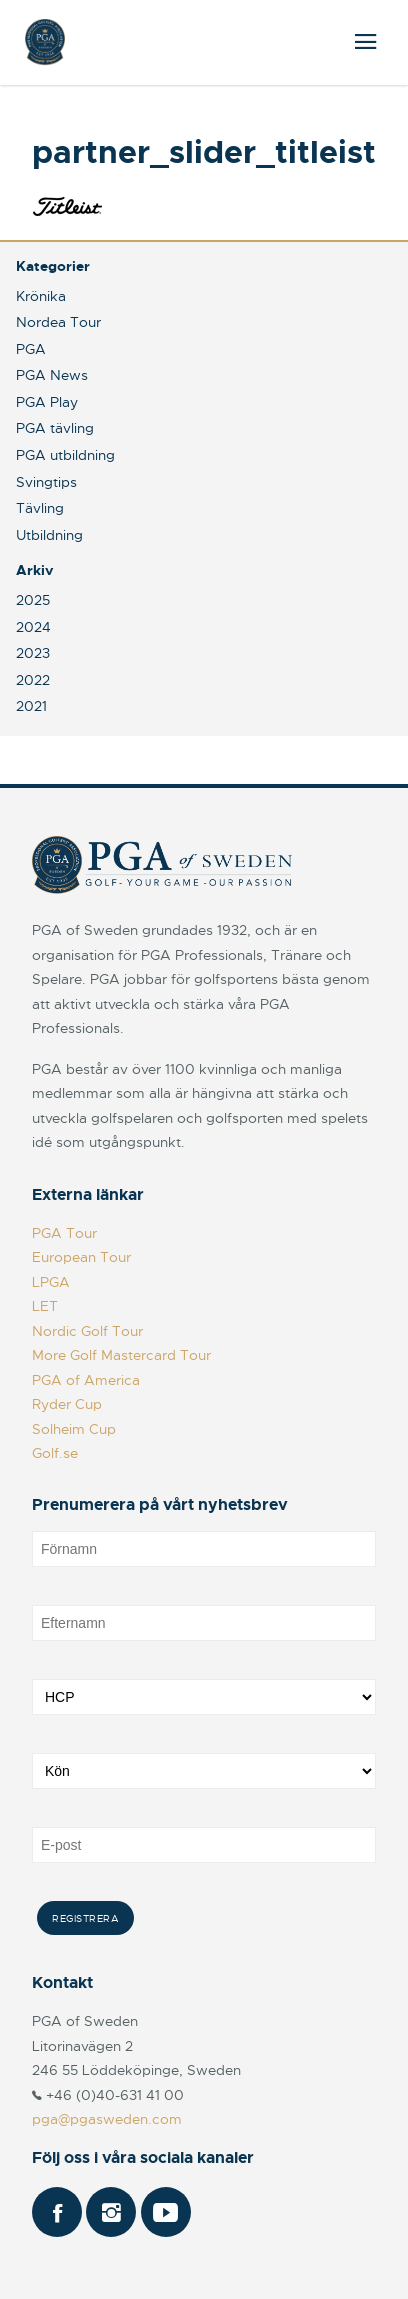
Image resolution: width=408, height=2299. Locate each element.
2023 (33, 653)
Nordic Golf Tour (87, 1331)
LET (45, 1306)
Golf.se (55, 1453)
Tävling (40, 508)
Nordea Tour (58, 322)
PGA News (52, 375)
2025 (33, 600)
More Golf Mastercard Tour (121, 1355)
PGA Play (47, 402)
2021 (31, 706)
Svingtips (46, 482)
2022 (33, 680)
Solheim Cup (74, 1429)
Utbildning (49, 535)
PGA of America (86, 1380)
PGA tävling (55, 428)
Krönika (41, 296)
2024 (33, 627)
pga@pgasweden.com (107, 2119)
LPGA (51, 1282)
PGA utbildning (65, 455)
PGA (31, 349)
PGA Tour (64, 1233)
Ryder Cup (67, 1404)
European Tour (81, 1257)
